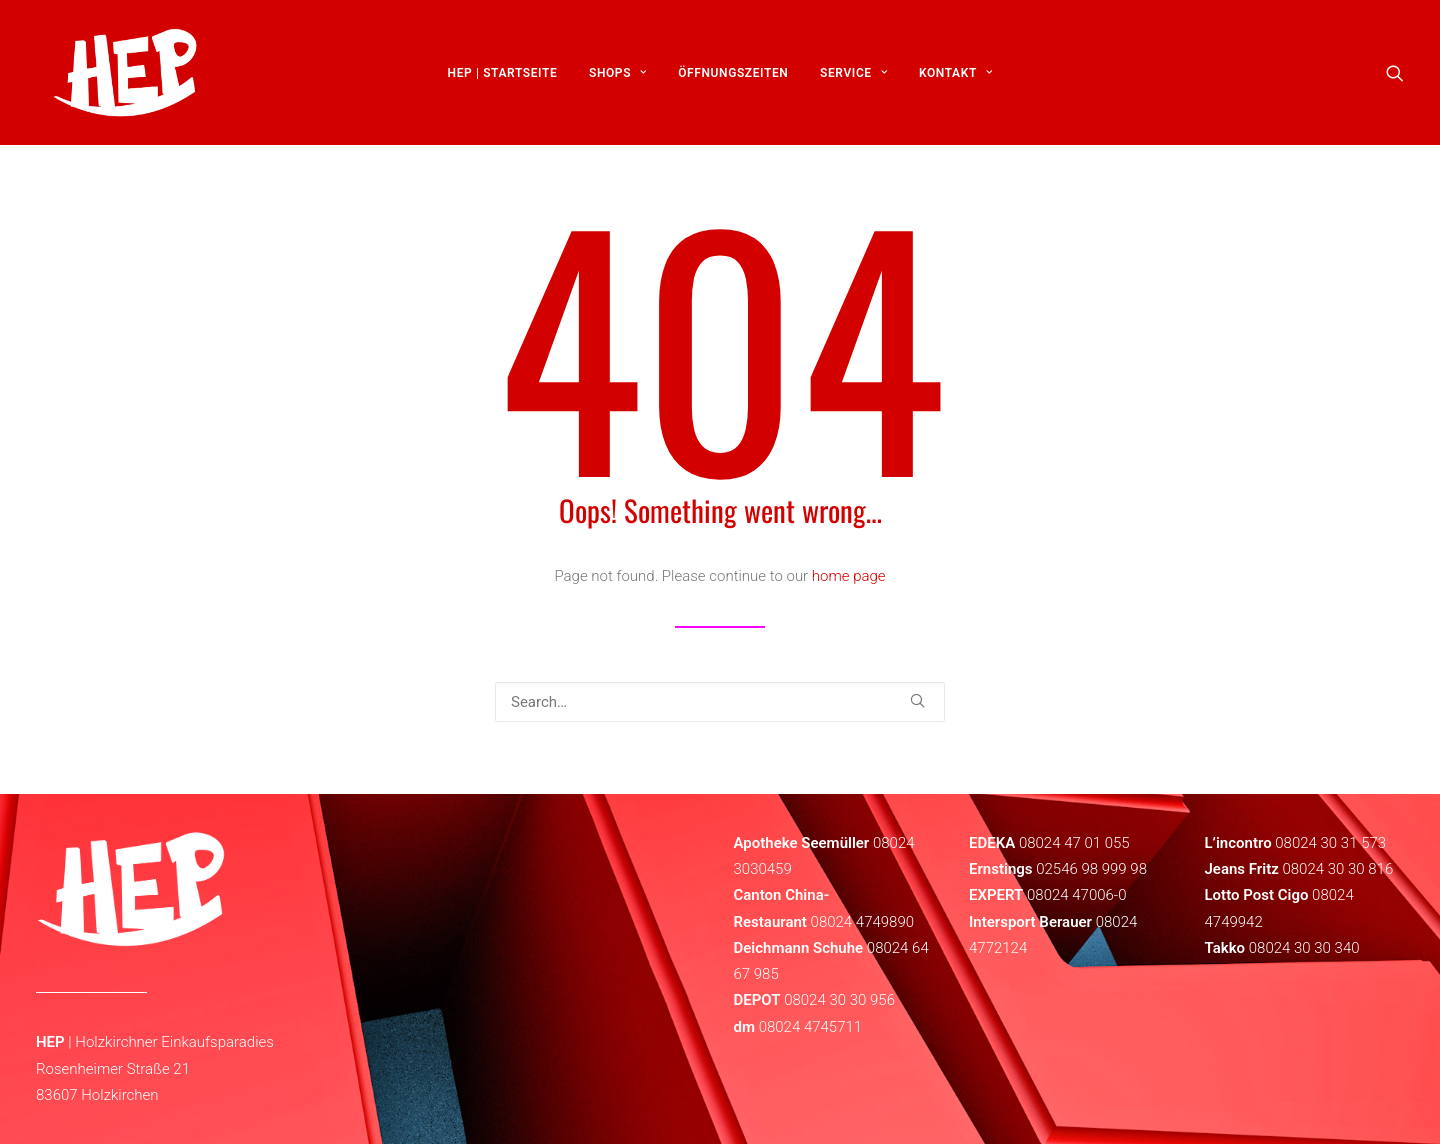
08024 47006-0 (1076, 895)
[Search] (720, 702)
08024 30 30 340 (1304, 948)
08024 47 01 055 (1074, 843)
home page (849, 576)
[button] (1395, 77)
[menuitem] (503, 77)
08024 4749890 (863, 922)
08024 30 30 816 (1337, 869)
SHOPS (618, 77)
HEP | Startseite (503, 77)
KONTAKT (955, 77)
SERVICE (853, 77)
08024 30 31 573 (1330, 843)
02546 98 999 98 (1091, 869)
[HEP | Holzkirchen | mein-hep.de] (116, 77)
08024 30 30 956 (839, 1000)
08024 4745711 (811, 1027)
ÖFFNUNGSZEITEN (733, 77)
